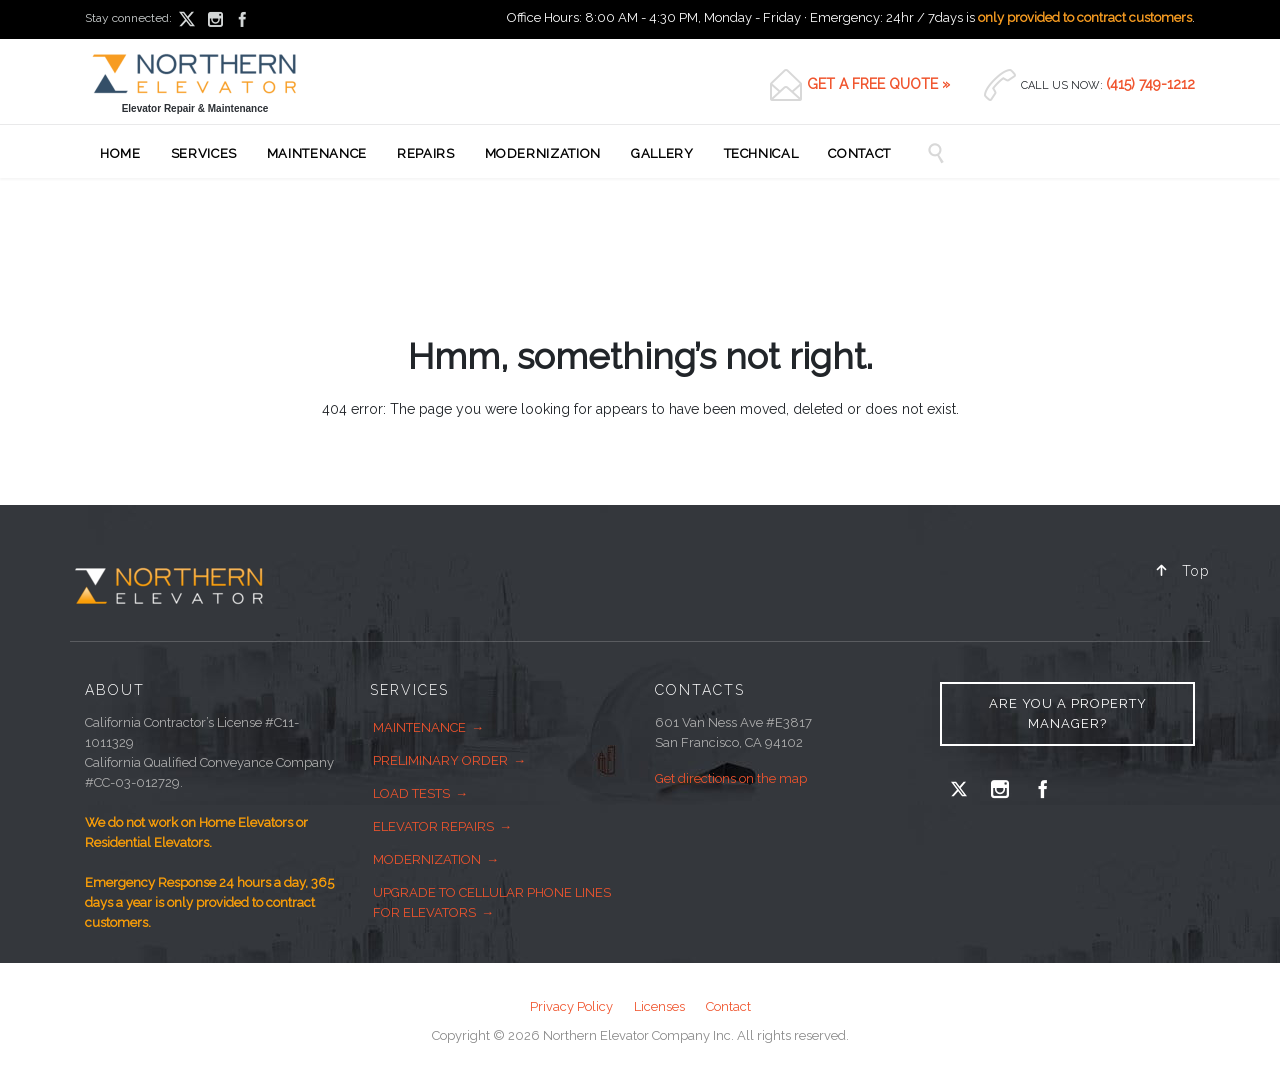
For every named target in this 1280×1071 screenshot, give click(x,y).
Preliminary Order (440, 760)
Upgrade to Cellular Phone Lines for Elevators (492, 902)
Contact (728, 1006)
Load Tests (411, 793)
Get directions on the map (731, 778)
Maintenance (419, 727)
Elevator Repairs (433, 826)
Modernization (427, 859)
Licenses (659, 1006)
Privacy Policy (571, 1006)
